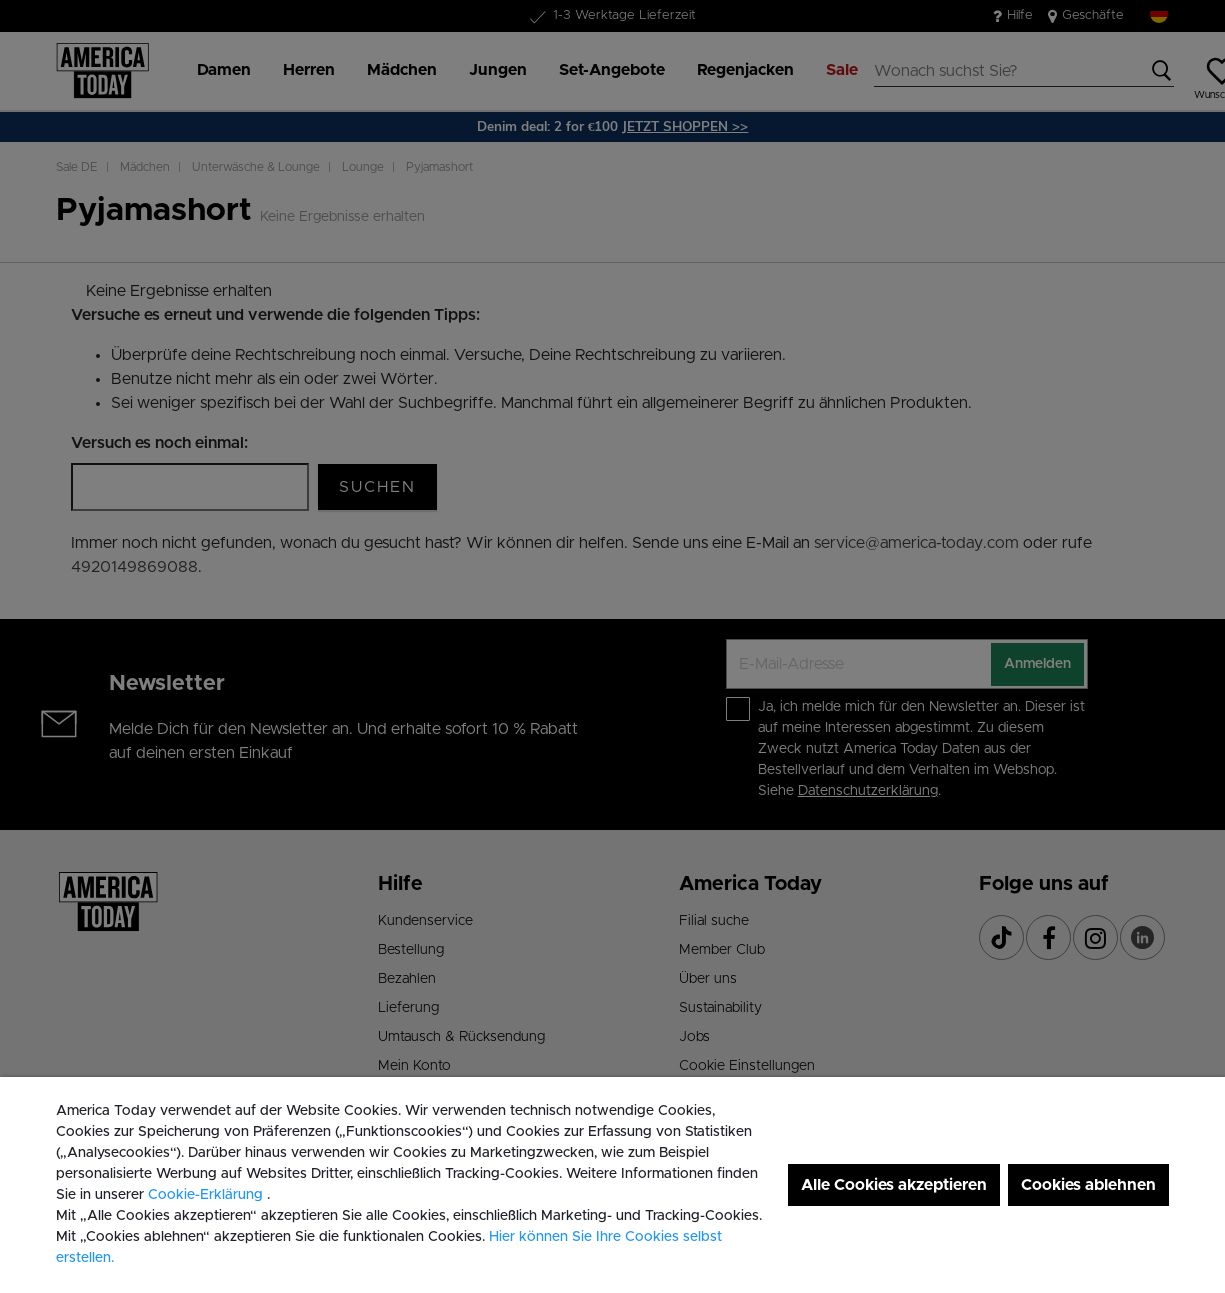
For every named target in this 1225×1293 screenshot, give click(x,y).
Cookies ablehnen (1088, 1185)
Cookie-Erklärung (207, 1195)
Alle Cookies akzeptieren (894, 1185)
